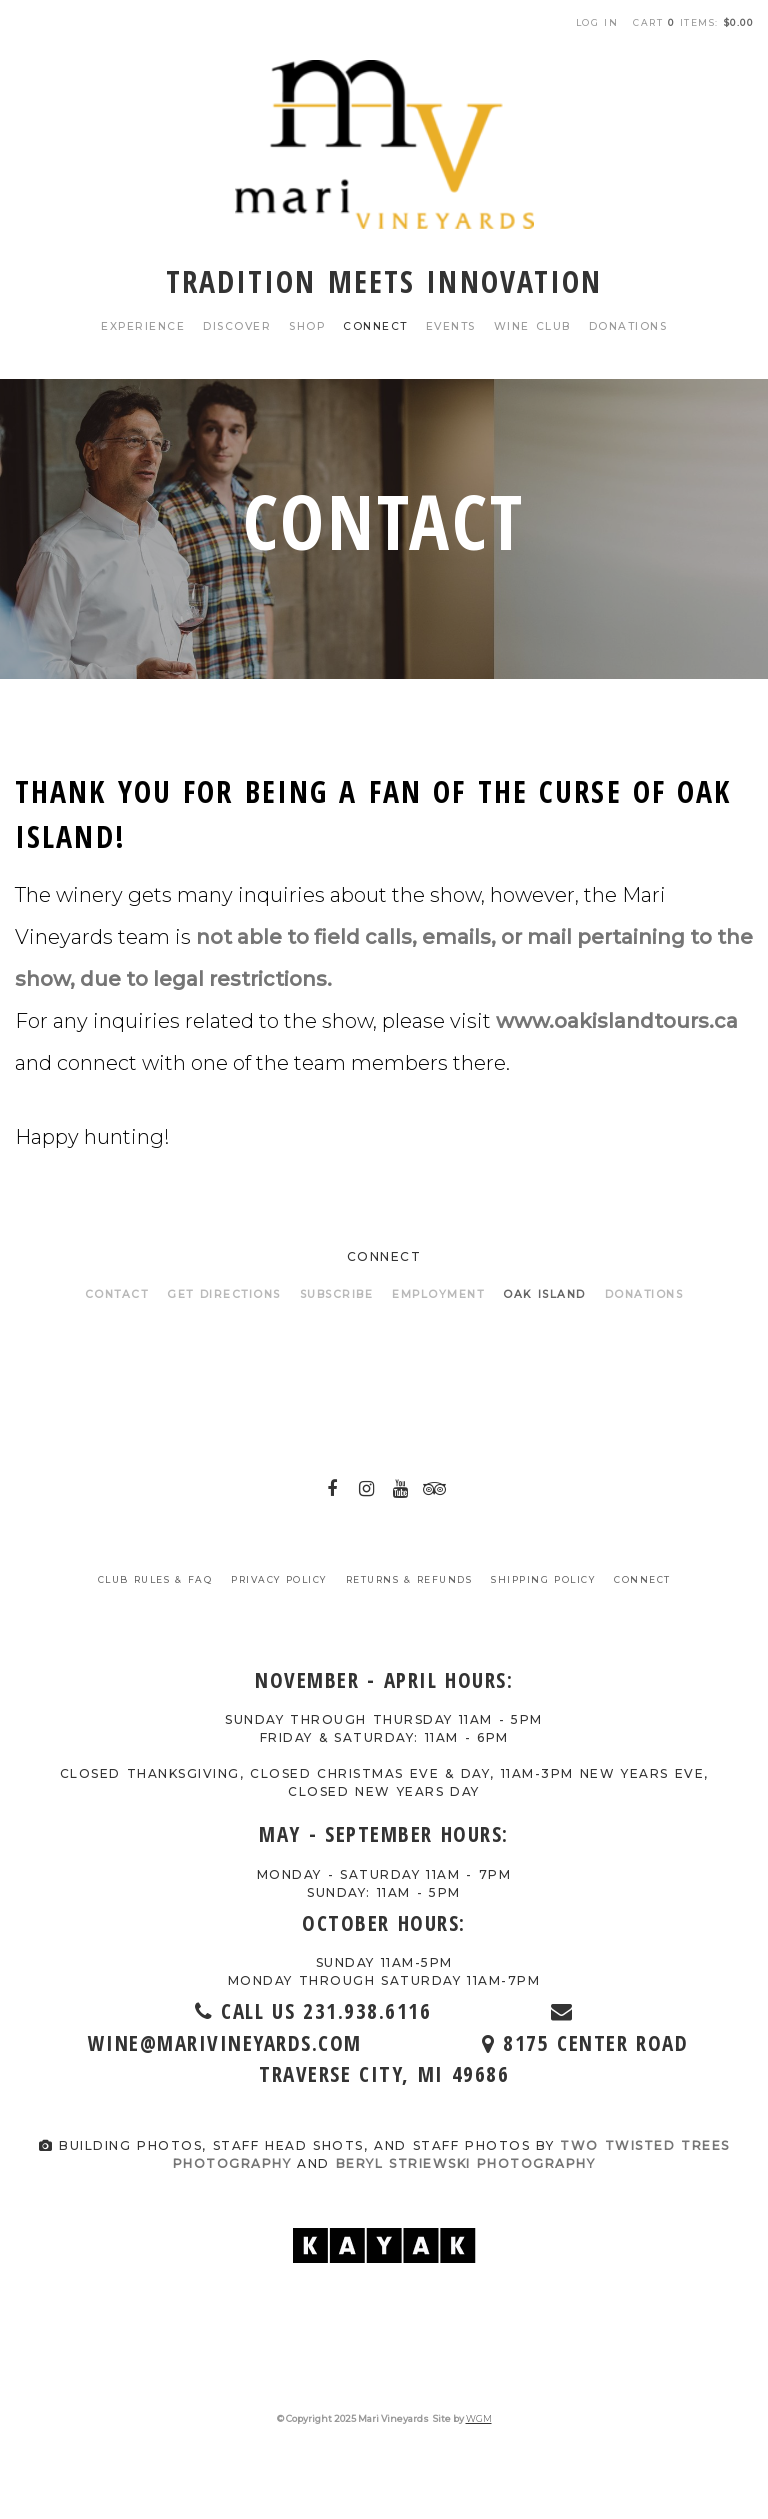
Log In (597, 22)
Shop (307, 326)
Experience (143, 326)
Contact (117, 1294)
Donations (628, 326)
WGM (479, 2418)
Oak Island (544, 1294)
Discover (237, 326)
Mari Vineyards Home (384, 144)
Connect (375, 326)
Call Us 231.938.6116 (369, 2011)
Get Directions (224, 1294)
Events (451, 326)
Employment (438, 1294)
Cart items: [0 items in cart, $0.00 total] (693, 22)
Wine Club (532, 326)
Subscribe (337, 1294)
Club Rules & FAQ (155, 1579)
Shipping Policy (543, 1579)
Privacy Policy (279, 1579)
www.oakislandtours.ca (617, 1021)
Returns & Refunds (409, 1579)
